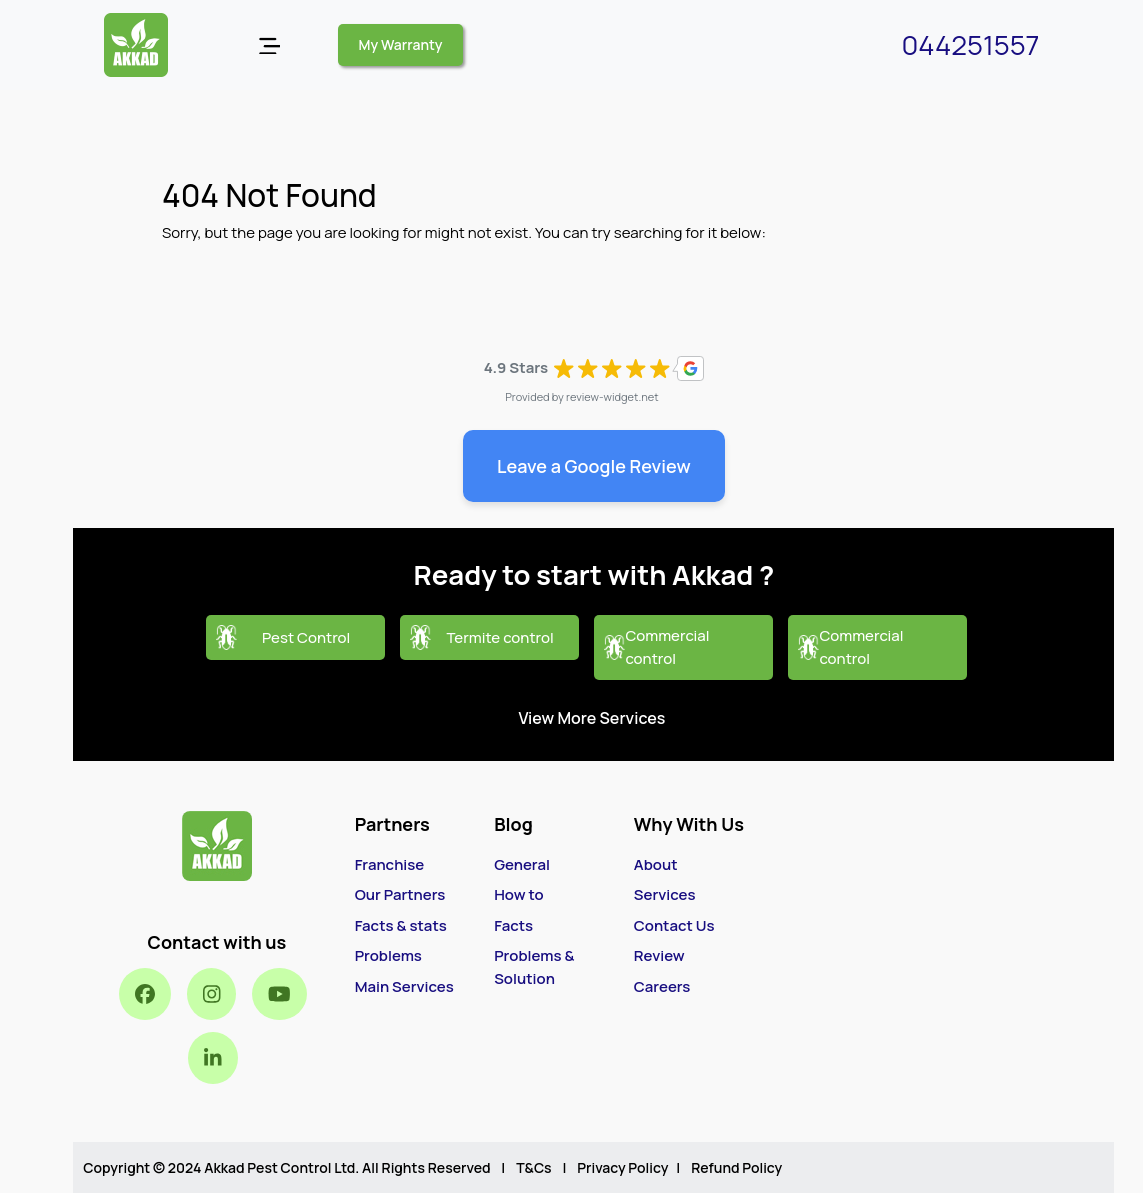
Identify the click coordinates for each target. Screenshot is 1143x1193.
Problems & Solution (534, 967)
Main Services (404, 986)
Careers (662, 986)
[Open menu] (269, 45)
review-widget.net (612, 396)
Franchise (390, 864)
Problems (388, 955)
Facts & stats (401, 925)
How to (518, 894)
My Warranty (401, 44)
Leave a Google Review (594, 466)
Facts (513, 925)
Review (659, 955)
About (656, 864)
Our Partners (400, 894)
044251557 (970, 44)
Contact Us (674, 925)
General (522, 864)
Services (665, 894)
